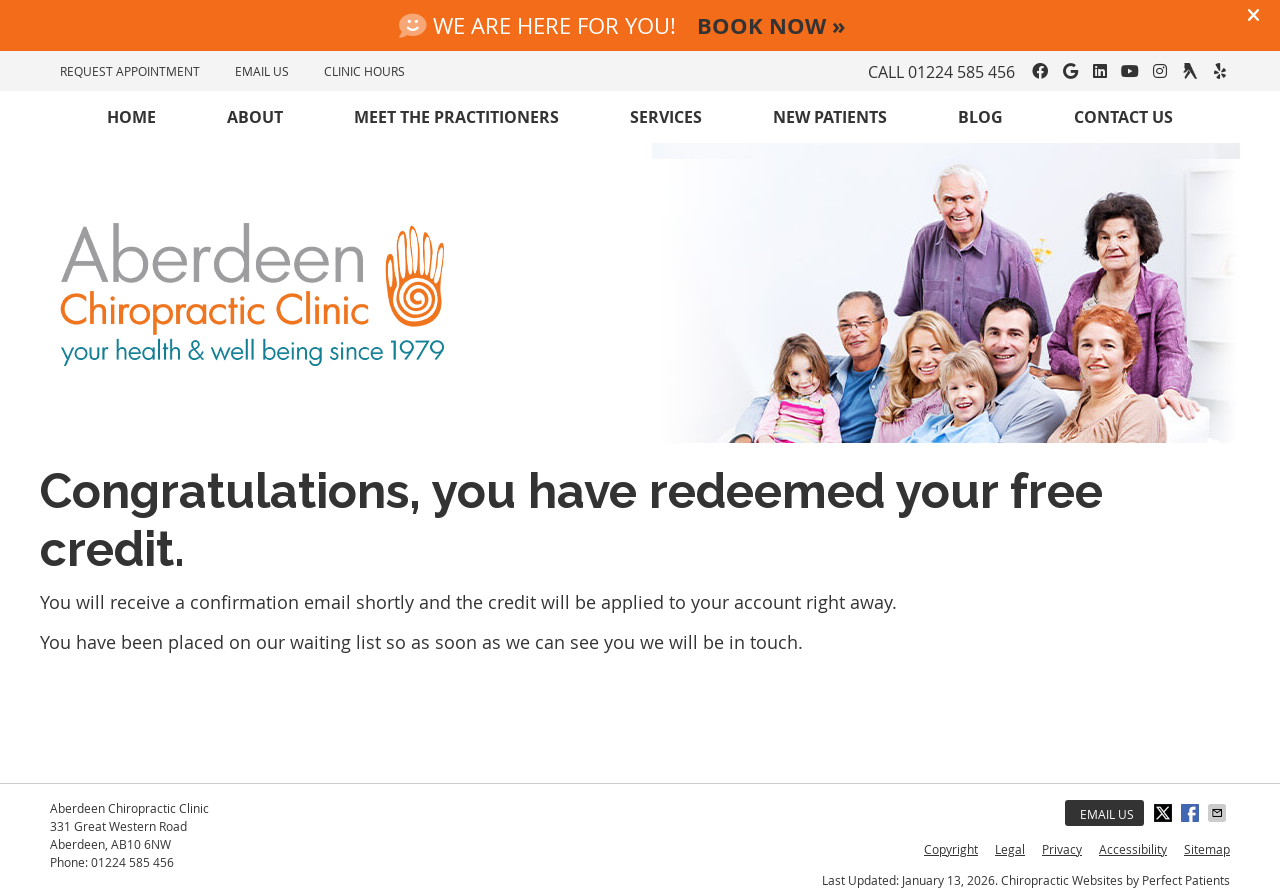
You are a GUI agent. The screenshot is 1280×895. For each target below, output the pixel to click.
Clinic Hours (364, 71)
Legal (1010, 849)
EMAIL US (262, 71)
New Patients (830, 117)
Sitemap (1207, 849)
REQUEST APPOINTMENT (130, 71)
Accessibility (1133, 849)
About (255, 117)
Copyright (951, 849)
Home (131, 117)
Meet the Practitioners (456, 117)
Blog (980, 117)
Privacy (1062, 849)
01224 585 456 (961, 72)
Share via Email (1219, 813)
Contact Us (1123, 117)
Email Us (1107, 814)
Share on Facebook (1192, 813)
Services (666, 117)
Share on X (1165, 813)
